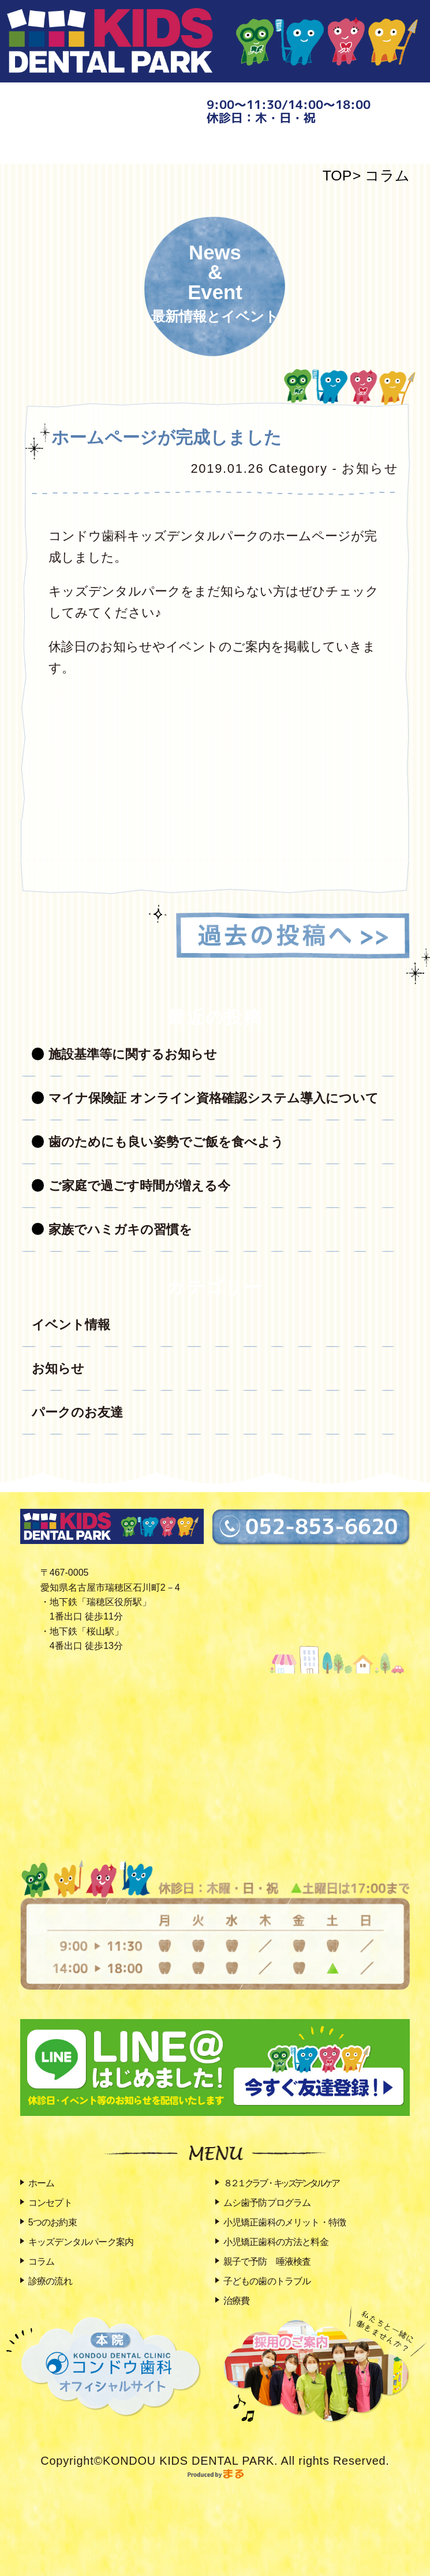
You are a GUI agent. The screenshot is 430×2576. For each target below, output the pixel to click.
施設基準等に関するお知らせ (132, 1054)
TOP (337, 175)
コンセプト (50, 2203)
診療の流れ (50, 2281)
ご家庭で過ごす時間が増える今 (139, 1185)
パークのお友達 (77, 1412)
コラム (387, 175)
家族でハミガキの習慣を (120, 1229)
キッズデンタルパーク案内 (80, 2242)
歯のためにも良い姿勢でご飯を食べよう (166, 1142)
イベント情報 (71, 1324)
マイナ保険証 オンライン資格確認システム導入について (213, 1098)
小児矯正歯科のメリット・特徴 (284, 2222)
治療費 (236, 2301)
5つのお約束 (52, 2222)
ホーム (41, 2183)
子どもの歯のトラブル (267, 2281)
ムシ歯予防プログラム (267, 2203)
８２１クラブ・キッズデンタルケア (281, 2183)
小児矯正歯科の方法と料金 (275, 2242)
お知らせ (58, 1368)
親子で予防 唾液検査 (267, 2261)
